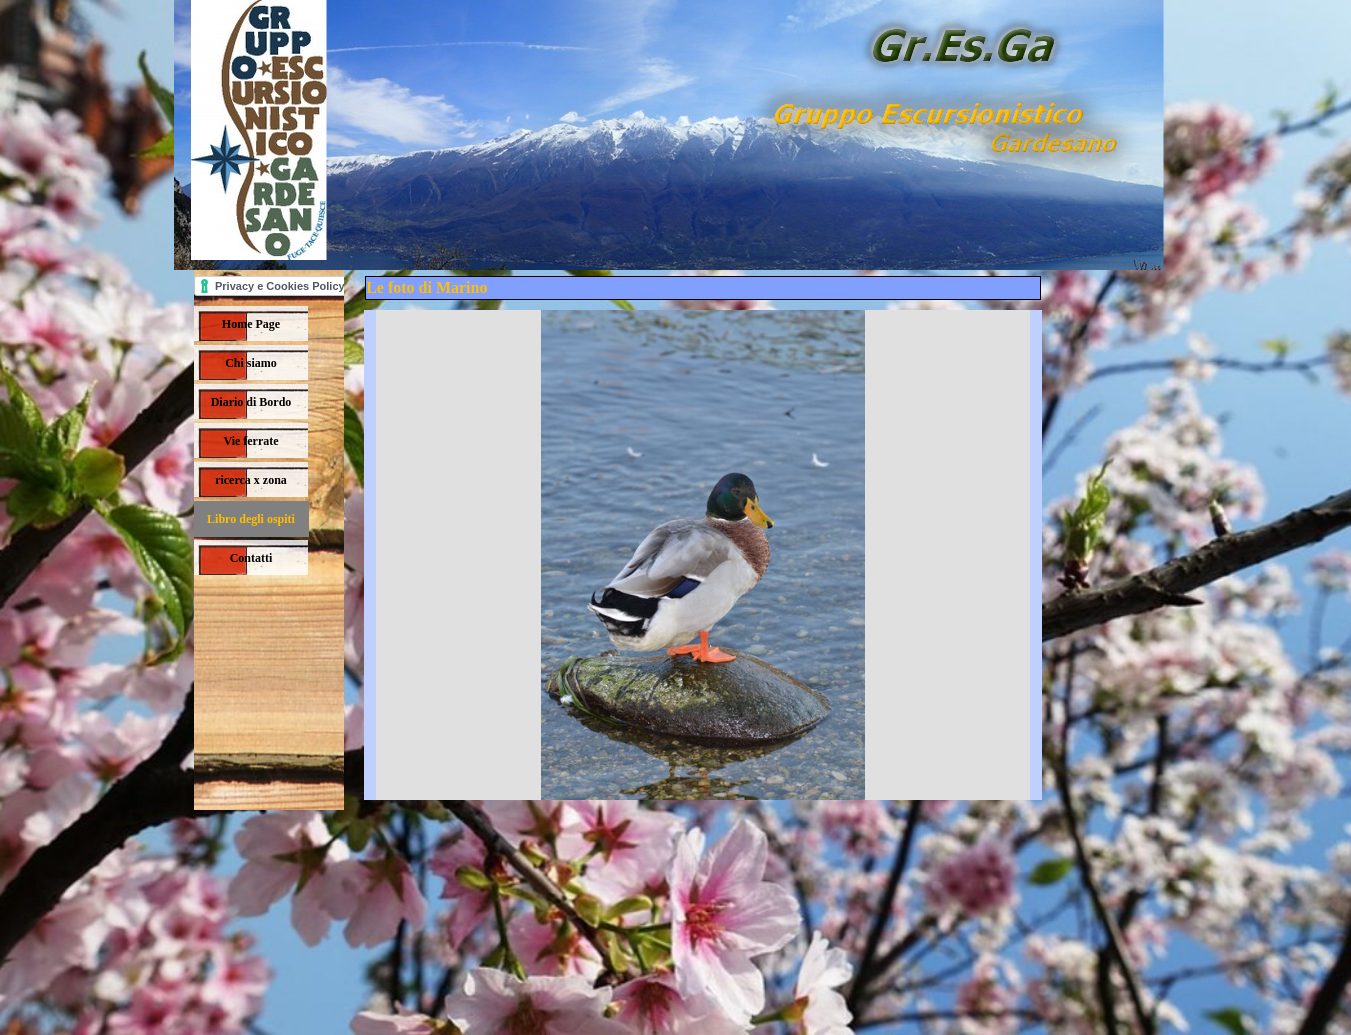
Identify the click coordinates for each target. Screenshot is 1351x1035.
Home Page (251, 324)
